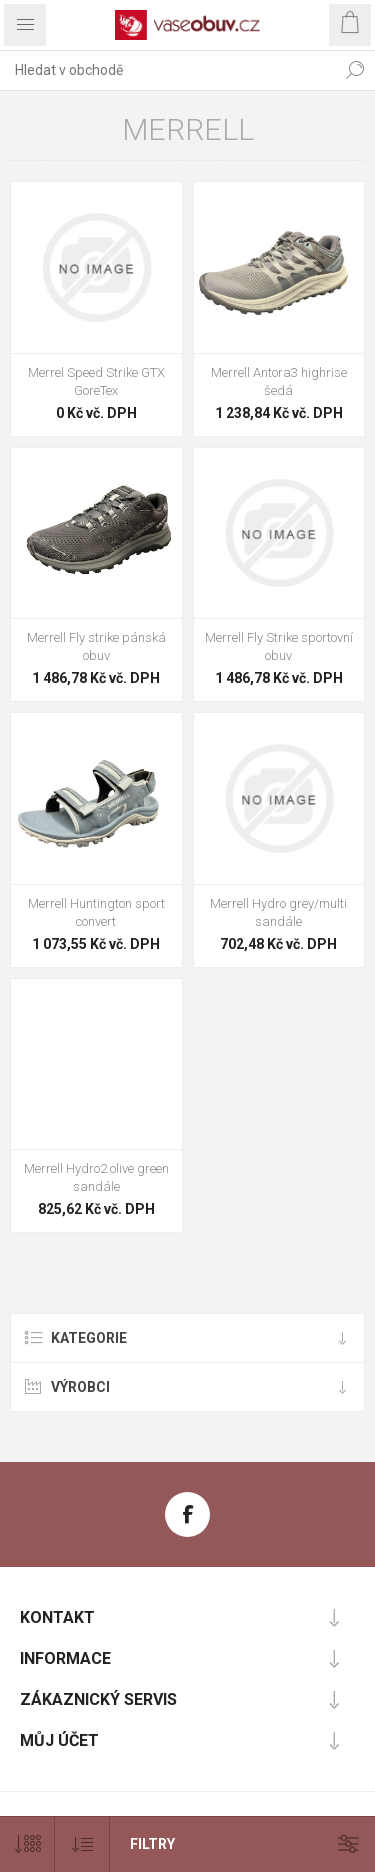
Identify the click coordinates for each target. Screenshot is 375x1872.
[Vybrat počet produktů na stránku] (27, 1844)
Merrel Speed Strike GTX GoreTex (96, 381)
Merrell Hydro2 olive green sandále (96, 1177)
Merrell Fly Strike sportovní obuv (279, 646)
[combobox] (167, 70)
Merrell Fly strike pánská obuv (96, 646)
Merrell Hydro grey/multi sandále (278, 912)
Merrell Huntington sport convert (96, 912)
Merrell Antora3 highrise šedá (279, 381)
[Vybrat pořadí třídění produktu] (82, 1844)
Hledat (355, 70)
